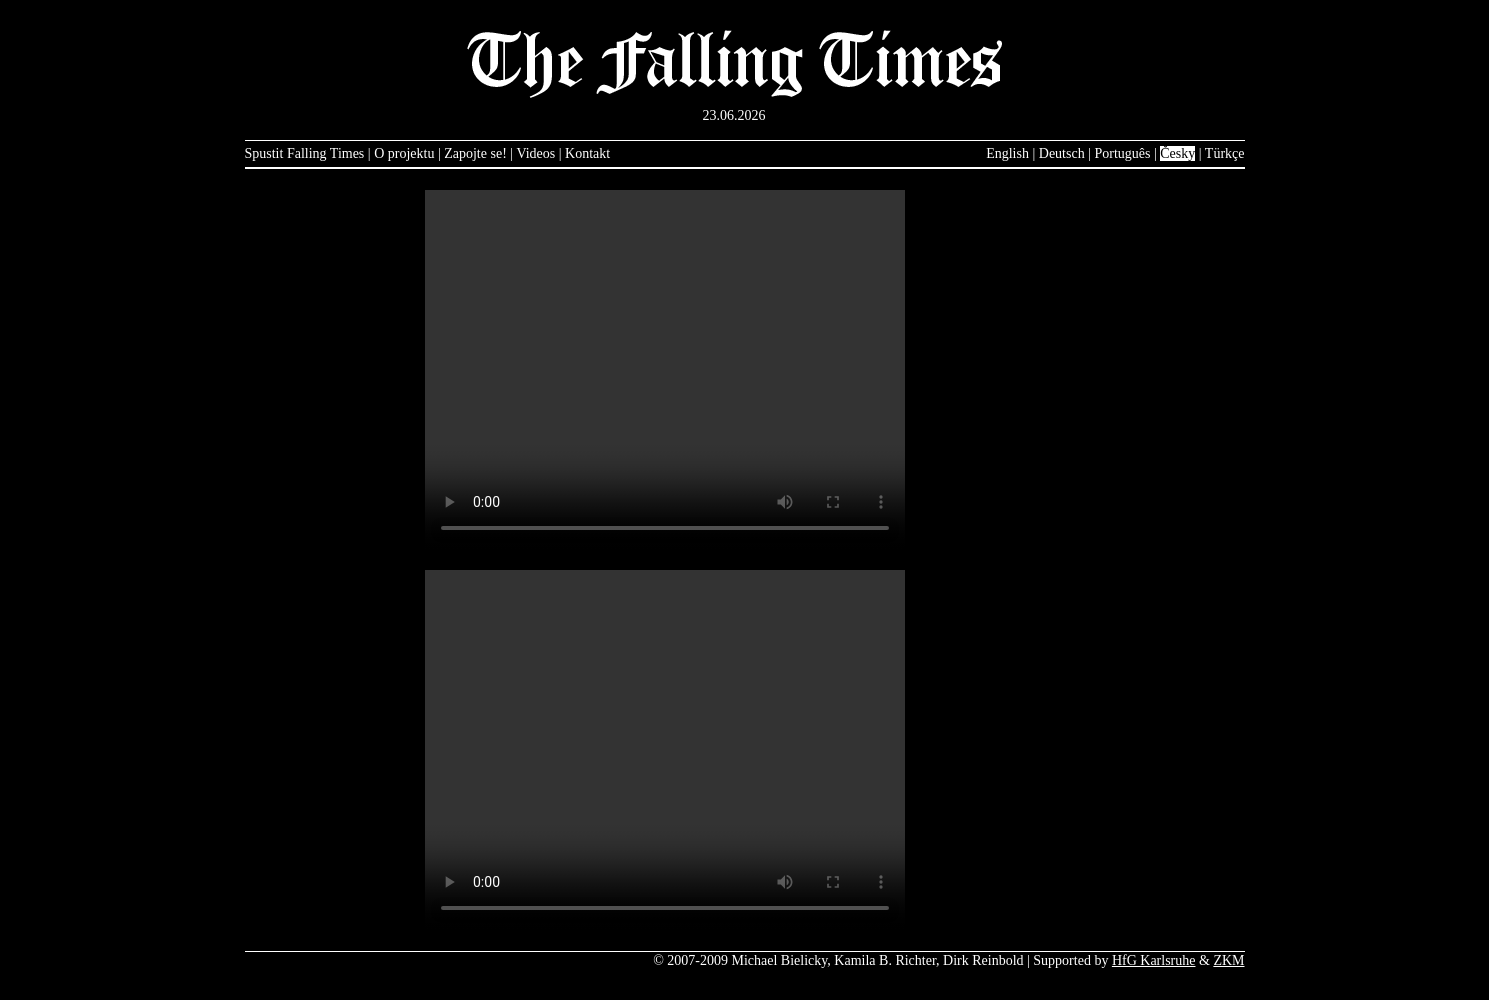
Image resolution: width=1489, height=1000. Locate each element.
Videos (535, 153)
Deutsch (1062, 153)
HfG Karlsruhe (1154, 960)
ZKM (1228, 960)
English (1007, 153)
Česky (1177, 153)
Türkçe (1225, 153)
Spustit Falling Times (305, 153)
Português (1122, 153)
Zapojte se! (475, 153)
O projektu (404, 153)
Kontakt (587, 153)
